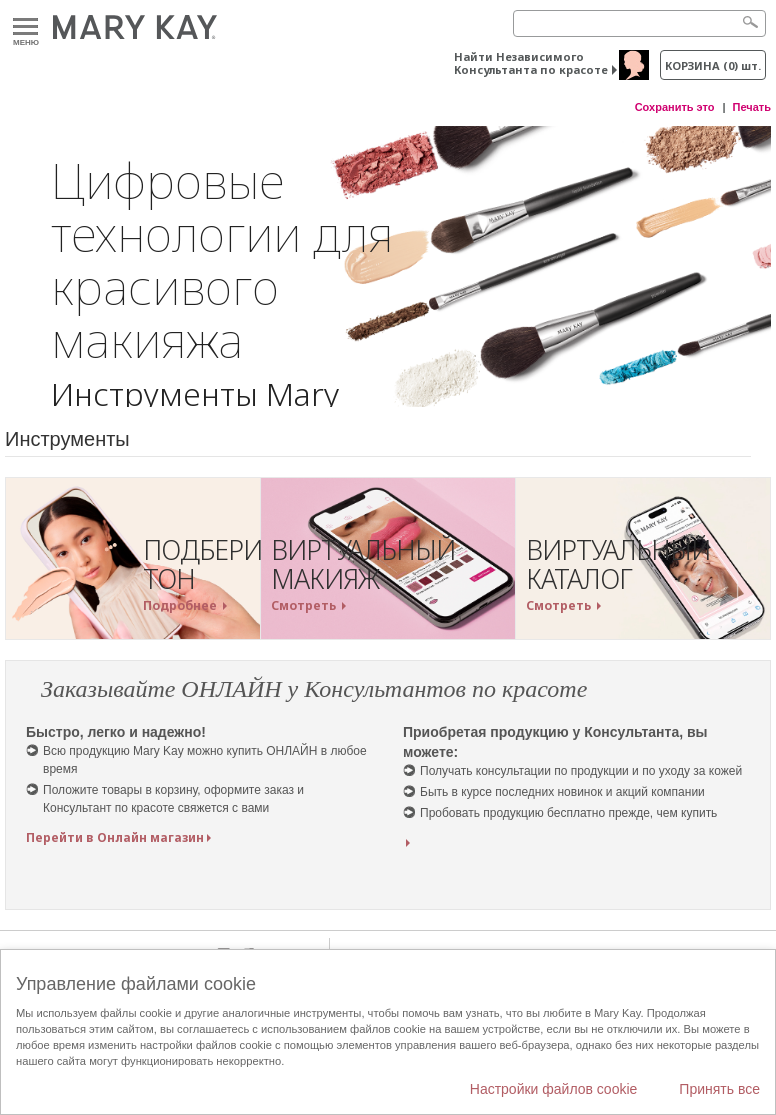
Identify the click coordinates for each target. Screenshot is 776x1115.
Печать (752, 107)
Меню (25, 27)
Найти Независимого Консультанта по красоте (531, 63)
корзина (713, 65)
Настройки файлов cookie (554, 1089)
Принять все (719, 1089)
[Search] (639, 23)
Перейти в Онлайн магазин (115, 837)
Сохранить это (675, 107)
